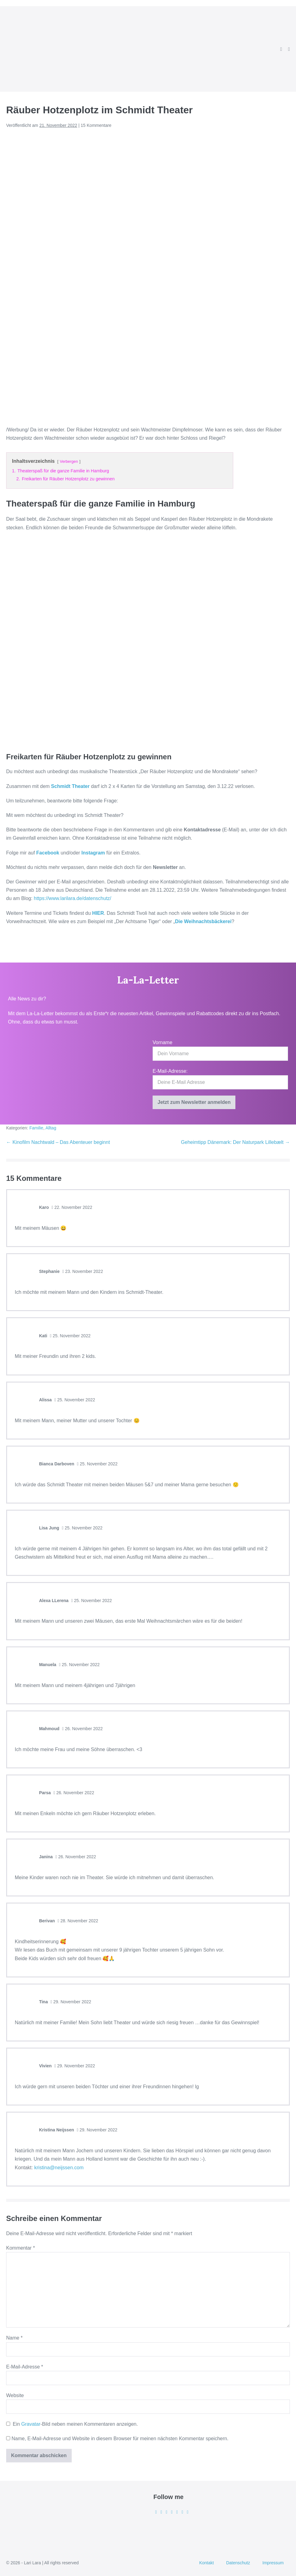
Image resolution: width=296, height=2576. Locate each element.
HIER (98, 913)
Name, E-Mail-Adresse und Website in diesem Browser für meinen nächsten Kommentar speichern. (119, 2438)
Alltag (51, 1127)
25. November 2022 (70, 1335)
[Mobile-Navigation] (289, 49)
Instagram (94, 852)
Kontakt (206, 2562)
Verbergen (69, 461)
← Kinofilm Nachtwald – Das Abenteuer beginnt (58, 1142)
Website (15, 2395)
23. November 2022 (82, 1271)
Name (14, 2337)
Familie (36, 1127)
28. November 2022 (78, 1920)
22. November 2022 (72, 1207)
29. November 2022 (70, 2001)
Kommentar (20, 2248)
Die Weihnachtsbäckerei (203, 921)
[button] (281, 49)
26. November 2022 (82, 1728)
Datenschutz (238, 2562)
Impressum (273, 2562)
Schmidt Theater (70, 786)
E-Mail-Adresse (24, 2366)
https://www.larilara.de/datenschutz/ (71, 898)
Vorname (162, 1042)
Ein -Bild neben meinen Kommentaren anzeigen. (75, 2424)
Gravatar (30, 2424)
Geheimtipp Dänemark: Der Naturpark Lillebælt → (235, 1142)
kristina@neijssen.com (58, 2167)
